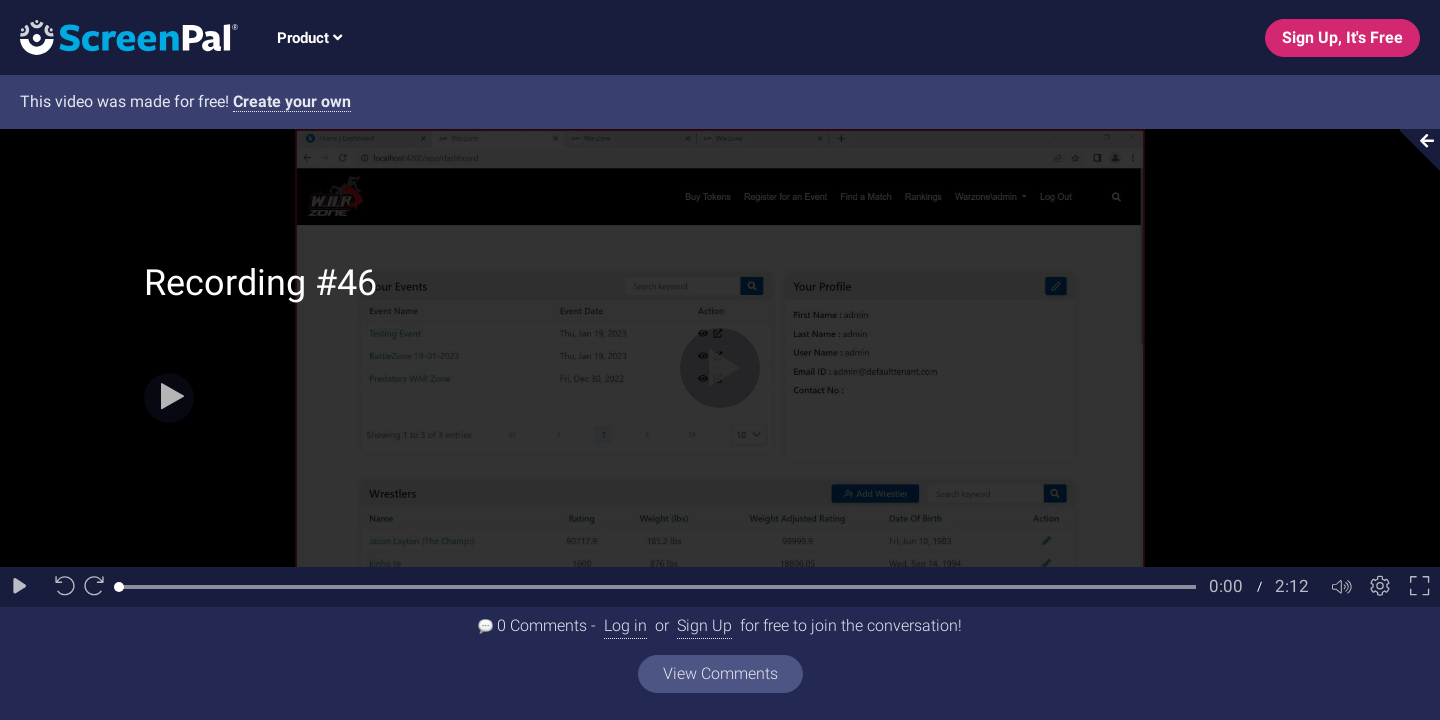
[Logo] (119, 36)
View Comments (720, 673)
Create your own (292, 101)
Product (309, 38)
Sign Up (704, 625)
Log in (625, 625)
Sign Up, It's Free (1342, 37)
